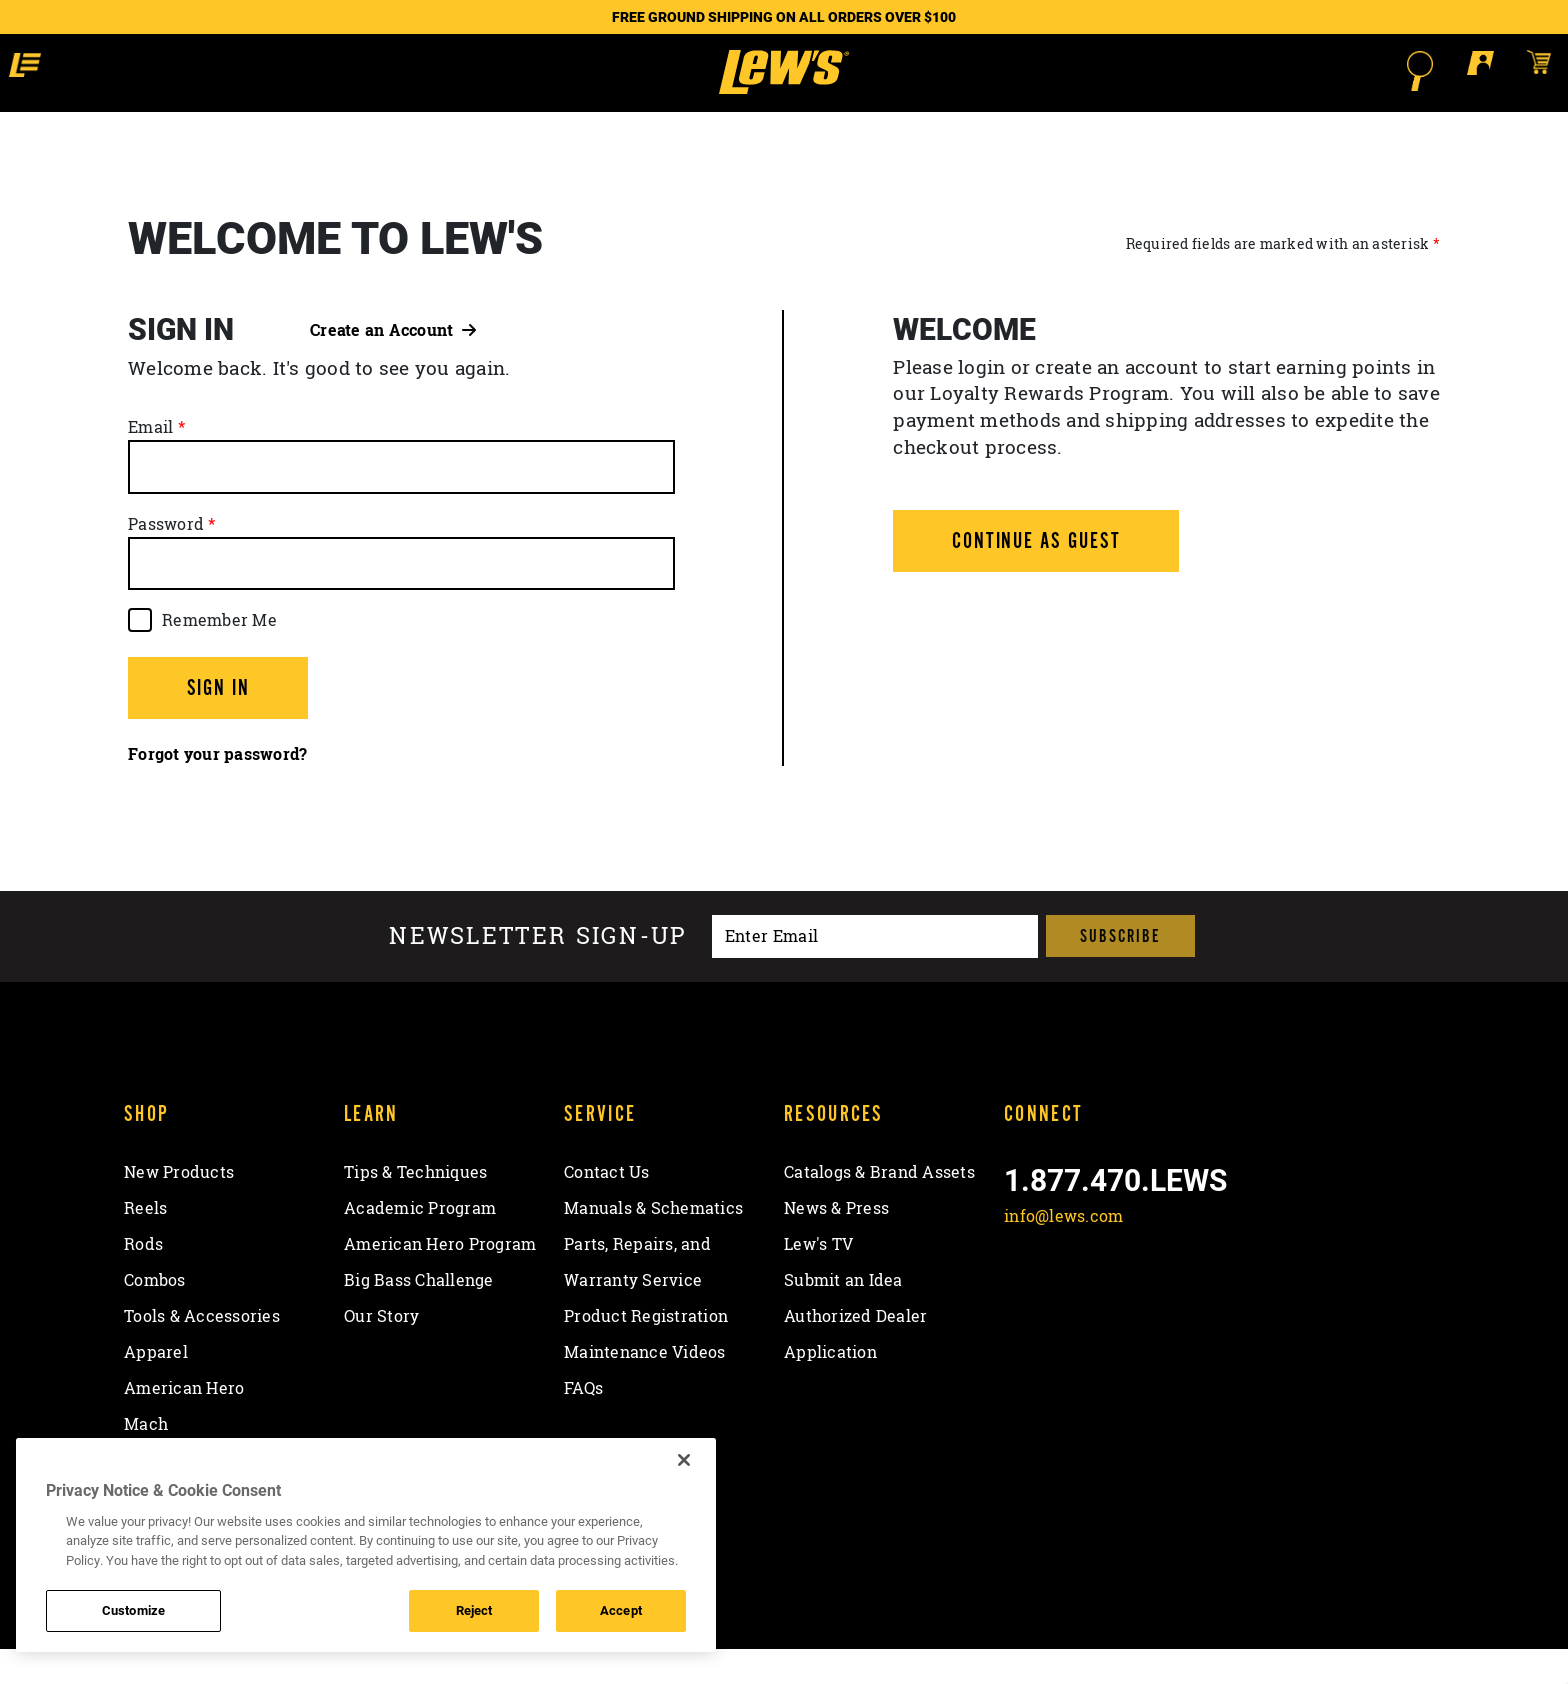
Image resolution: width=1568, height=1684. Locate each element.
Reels (145, 1244)
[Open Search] (1274, 71)
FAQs (583, 1424)
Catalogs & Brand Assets (879, 1208)
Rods (143, 1280)
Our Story (381, 1352)
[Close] (684, 1460)
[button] (179, 70)
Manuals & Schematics (653, 1244)
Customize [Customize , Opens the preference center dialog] (133, 1610)
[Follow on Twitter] (1075, 1299)
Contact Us (607, 1208)
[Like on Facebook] (1023, 1299)
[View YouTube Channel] (1180, 1299)
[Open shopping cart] (1391, 70)
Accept (621, 1610)
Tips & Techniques (415, 1208)
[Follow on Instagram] (1128, 1299)
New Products (179, 1208)
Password (166, 559)
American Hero (184, 1424)
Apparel (156, 1388)
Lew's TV (818, 1280)
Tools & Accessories (202, 1352)
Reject (474, 1610)
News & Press (836, 1244)
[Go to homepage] (783, 90)
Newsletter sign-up (538, 971)
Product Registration (646, 1352)
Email (150, 463)
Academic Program (420, 1244)
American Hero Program (440, 1280)
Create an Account (393, 365)
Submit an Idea (843, 1316)
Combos (155, 1316)
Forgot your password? (217, 790)
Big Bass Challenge (419, 1316)
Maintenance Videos (645, 1388)
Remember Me (219, 655)
